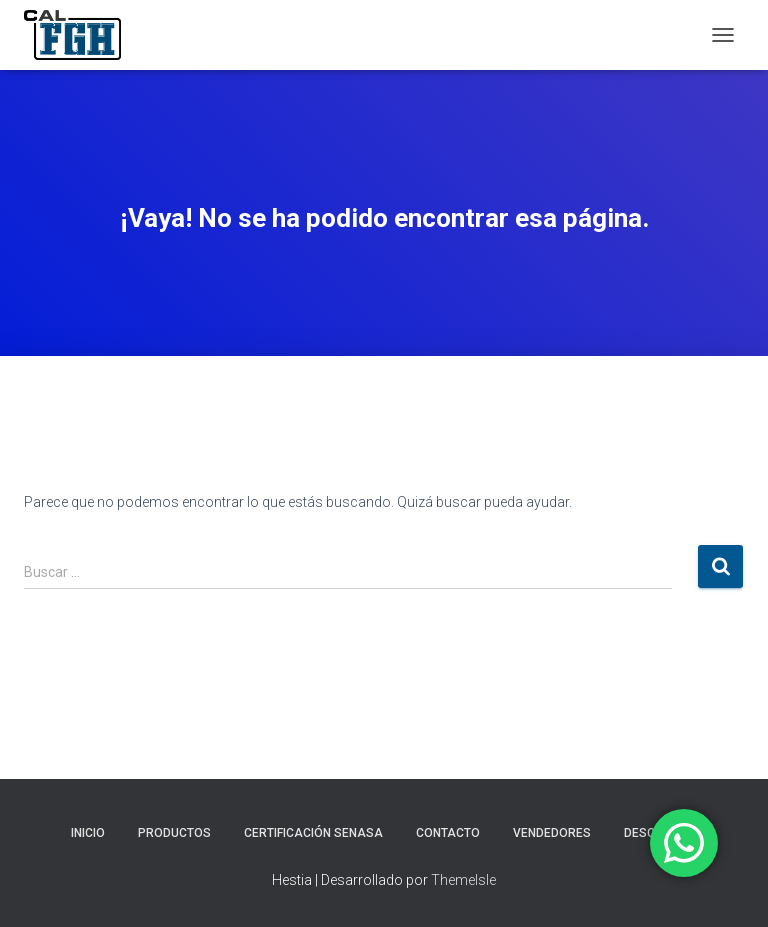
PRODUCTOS (174, 833)
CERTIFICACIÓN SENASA (313, 833)
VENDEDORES (552, 833)
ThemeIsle (463, 880)
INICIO (88, 833)
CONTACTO (448, 833)
